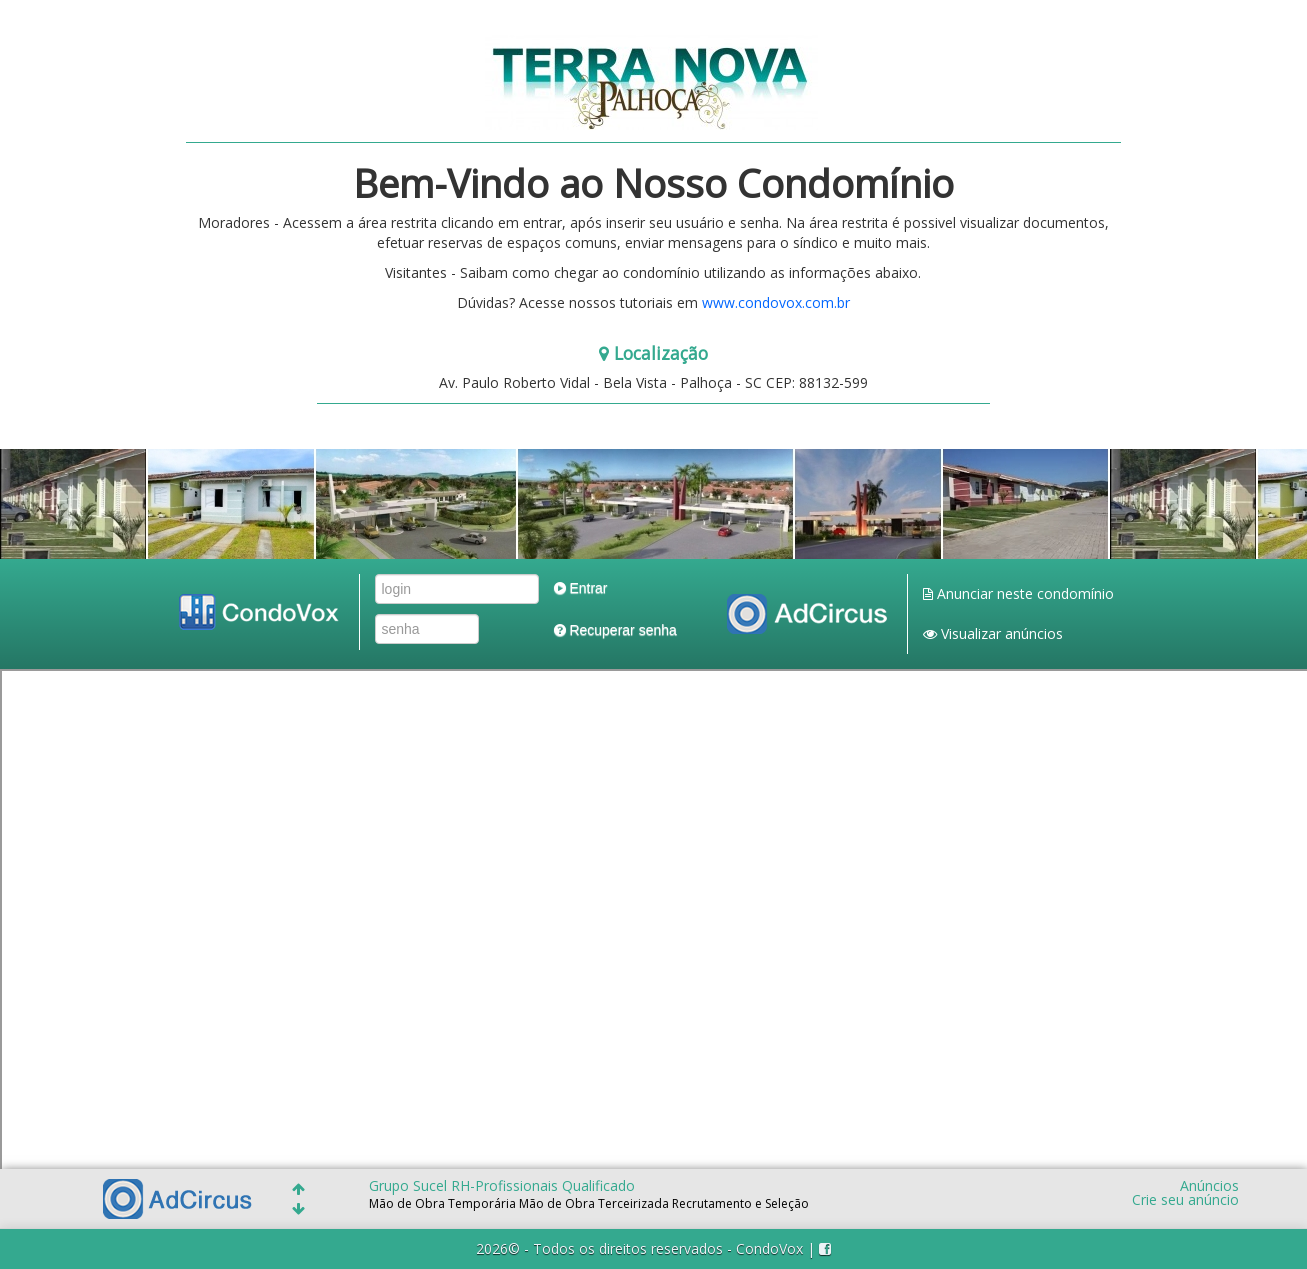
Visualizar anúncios (993, 633)
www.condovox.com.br (776, 302)
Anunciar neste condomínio (1018, 593)
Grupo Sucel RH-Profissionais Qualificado (502, 1185)
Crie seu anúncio (1185, 1200)
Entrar (581, 588)
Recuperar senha (615, 630)
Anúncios (1209, 1186)
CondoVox (769, 1248)
